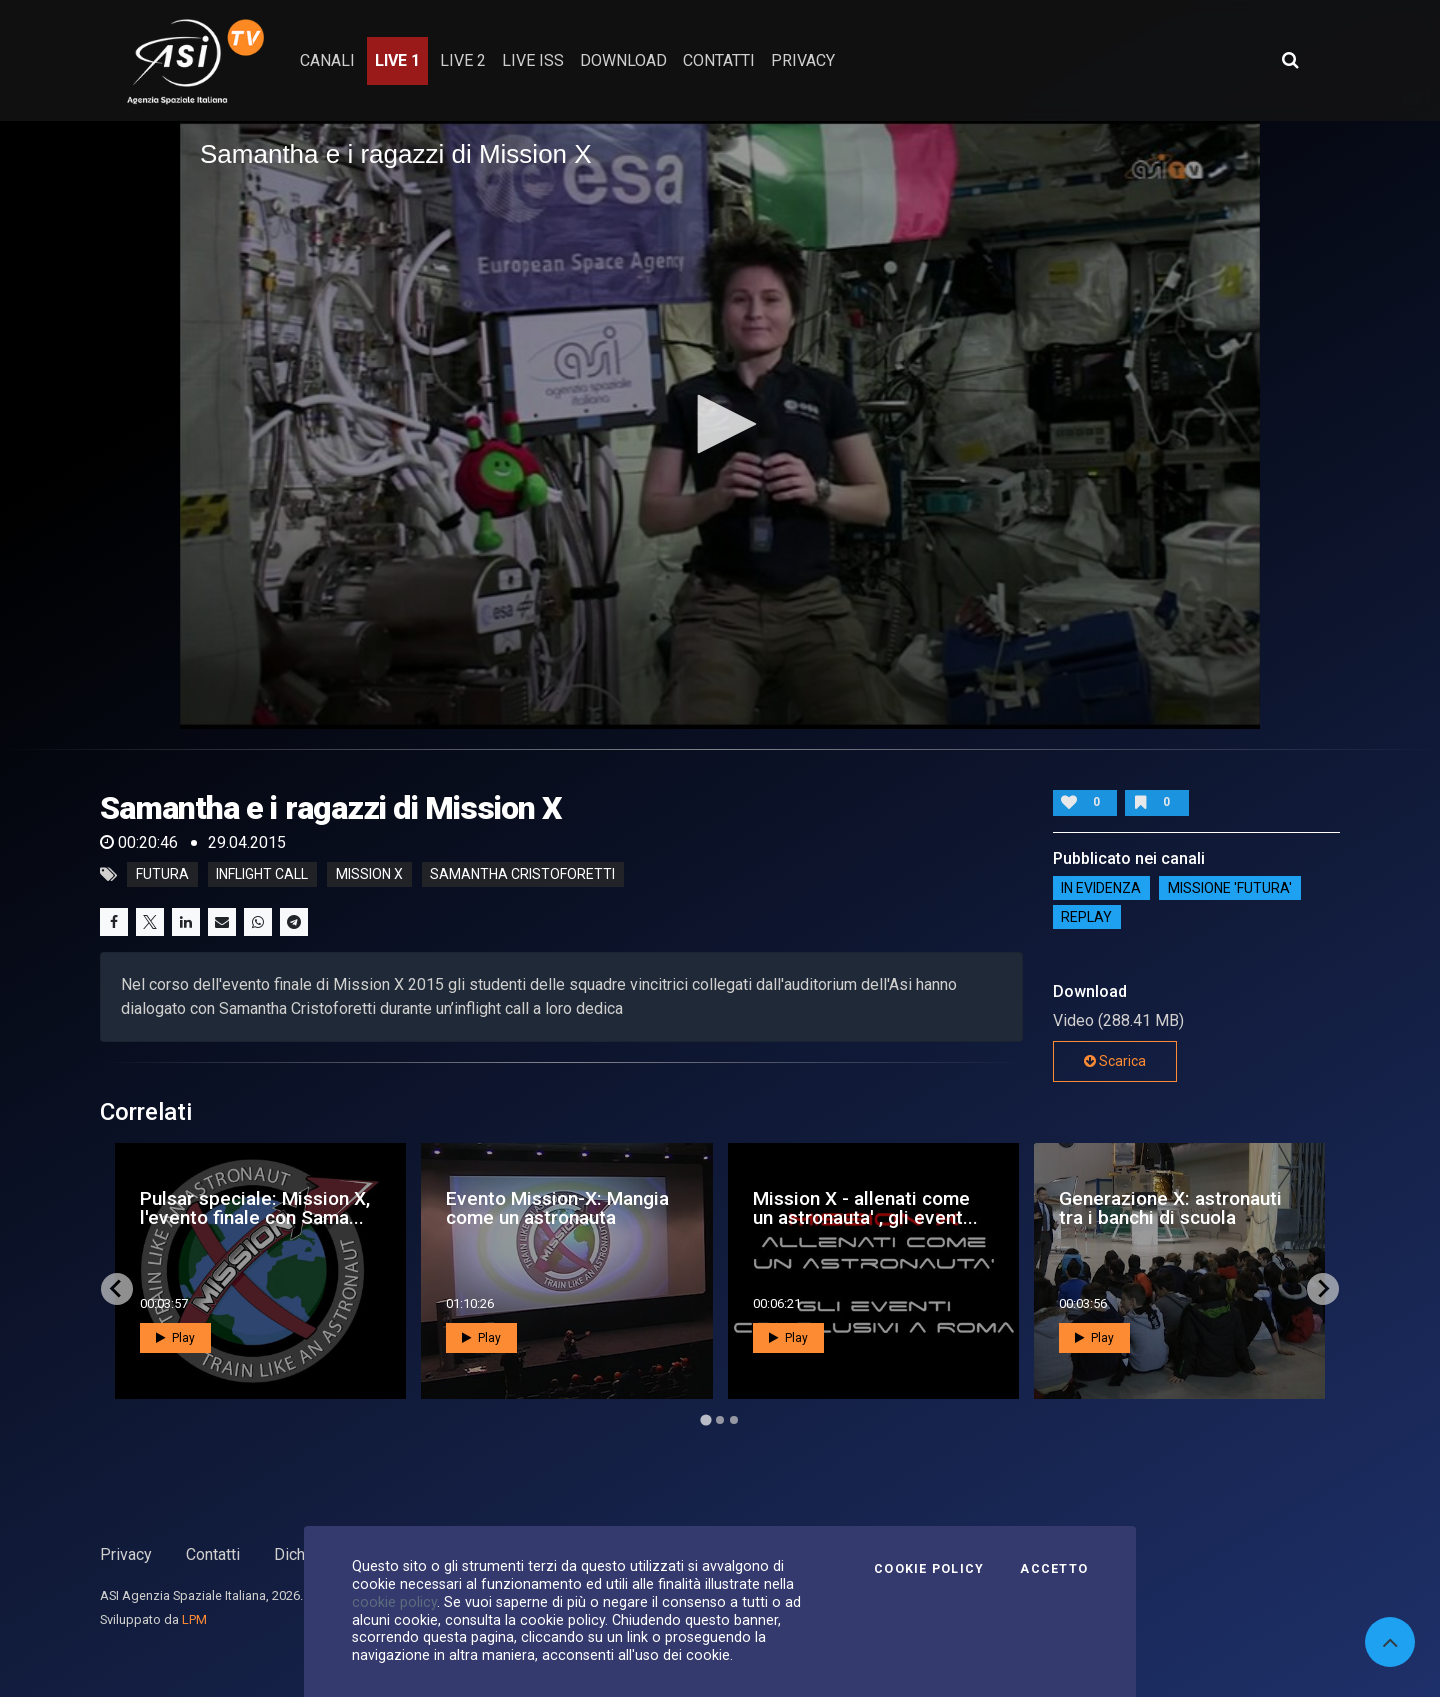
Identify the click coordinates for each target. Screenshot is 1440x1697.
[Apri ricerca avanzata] (1290, 60)
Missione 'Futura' (1230, 888)
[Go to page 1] (705, 1419)
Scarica (1115, 1061)
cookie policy (394, 1602)
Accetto (1054, 1569)
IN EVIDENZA (1101, 888)
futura (162, 875)
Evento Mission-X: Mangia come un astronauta (557, 1208)
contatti (719, 60)
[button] (720, 424)
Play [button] (175, 1338)
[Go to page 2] (720, 1420)
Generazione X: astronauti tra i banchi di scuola (1170, 1208)
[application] (720, 425)
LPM (194, 1619)
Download (623, 60)
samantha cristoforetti (522, 875)
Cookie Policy (929, 1569)
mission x (369, 875)
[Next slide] (1323, 1289)
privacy (803, 60)
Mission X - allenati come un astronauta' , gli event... (865, 1208)
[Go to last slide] (117, 1289)
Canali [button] (327, 60)
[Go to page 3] (734, 1420)
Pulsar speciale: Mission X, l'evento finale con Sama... (255, 1208)
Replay (1086, 917)
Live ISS (533, 60)
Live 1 (397, 60)
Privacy (126, 1554)
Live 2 (463, 60)
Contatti (213, 1554)
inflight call (262, 875)
